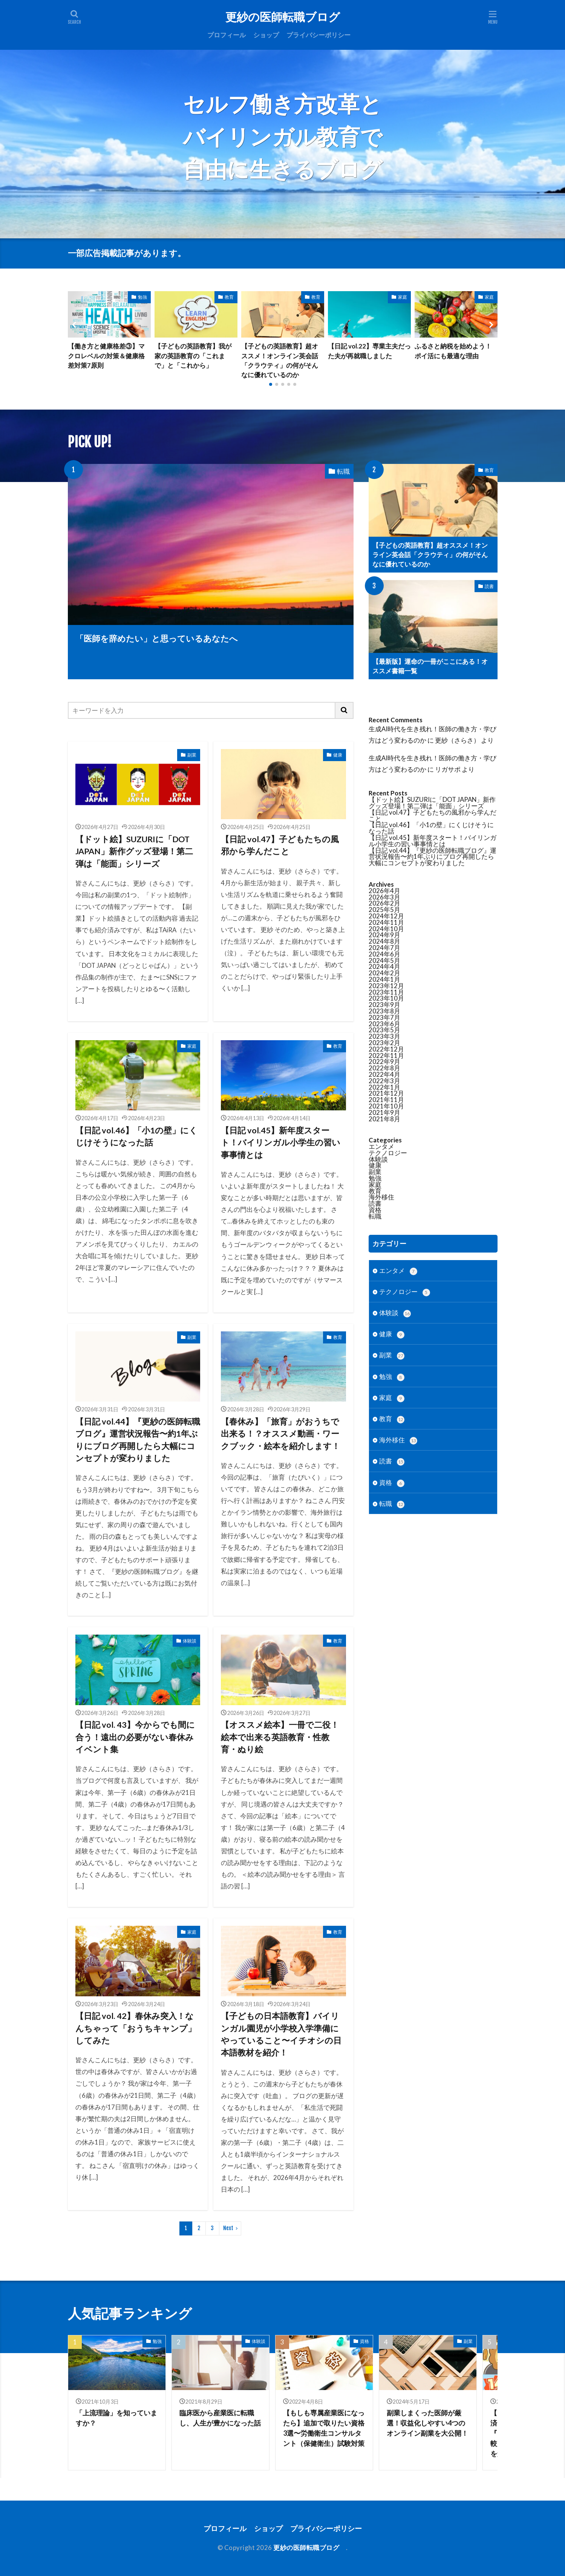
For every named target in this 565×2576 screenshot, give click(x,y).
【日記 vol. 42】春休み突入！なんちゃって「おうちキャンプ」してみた (135, 2028)
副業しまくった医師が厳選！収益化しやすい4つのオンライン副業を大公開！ (427, 2423)
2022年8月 (384, 1068)
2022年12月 (386, 1049)
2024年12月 (386, 916)
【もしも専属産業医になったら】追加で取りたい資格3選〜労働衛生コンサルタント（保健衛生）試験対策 (323, 2428)
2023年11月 (386, 992)
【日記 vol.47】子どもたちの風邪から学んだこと (280, 845)
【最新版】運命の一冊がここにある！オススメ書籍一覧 (430, 666)
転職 (343, 471)
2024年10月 (386, 929)
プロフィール (226, 35)
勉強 (142, 297)
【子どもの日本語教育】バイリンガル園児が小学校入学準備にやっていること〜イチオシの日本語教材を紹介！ (281, 2034)
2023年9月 (384, 1005)
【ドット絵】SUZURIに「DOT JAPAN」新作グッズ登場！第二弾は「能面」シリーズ (134, 851)
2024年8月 (384, 941)
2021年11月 (386, 1100)
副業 (191, 755)
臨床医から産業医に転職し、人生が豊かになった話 (220, 2418)
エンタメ (381, 1146)
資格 (375, 1210)
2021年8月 (384, 1119)
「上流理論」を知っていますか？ (116, 2418)
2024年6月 (384, 954)
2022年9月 (384, 1061)
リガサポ (448, 769)
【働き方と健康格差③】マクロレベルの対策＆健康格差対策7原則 (106, 355)
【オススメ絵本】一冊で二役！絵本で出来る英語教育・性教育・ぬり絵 (280, 1737)
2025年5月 (384, 909)
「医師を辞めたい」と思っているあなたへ (156, 638)
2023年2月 (384, 1043)
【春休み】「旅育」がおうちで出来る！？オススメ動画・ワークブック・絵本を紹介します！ (280, 1434)
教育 (229, 297)
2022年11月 (386, 1055)
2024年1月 (384, 979)
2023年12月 (386, 986)
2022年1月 (384, 1087)
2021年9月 (384, 1112)
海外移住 (381, 1197)
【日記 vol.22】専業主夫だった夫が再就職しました (369, 350)
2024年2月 (384, 973)
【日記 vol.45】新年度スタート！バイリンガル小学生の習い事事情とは (280, 1142)
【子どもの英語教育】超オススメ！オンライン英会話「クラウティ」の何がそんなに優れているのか (279, 360)
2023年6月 (384, 1024)
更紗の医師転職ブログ (285, 17)
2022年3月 (384, 1081)
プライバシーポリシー (318, 35)
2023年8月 (384, 1011)
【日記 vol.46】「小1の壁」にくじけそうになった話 (136, 1136)
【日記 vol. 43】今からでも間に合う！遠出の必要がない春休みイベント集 (135, 1737)
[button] (75, 324)
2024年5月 (384, 960)
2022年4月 (384, 1074)
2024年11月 (386, 922)
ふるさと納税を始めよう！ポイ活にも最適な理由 (453, 350)
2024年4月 (384, 966)
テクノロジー (388, 1153)
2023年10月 (386, 998)
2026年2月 (384, 903)
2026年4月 (384, 891)
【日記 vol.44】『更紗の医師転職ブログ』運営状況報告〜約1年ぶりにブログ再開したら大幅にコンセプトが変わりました (137, 1440)
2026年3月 (384, 897)
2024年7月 (384, 948)
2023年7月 (384, 1017)
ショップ (266, 35)
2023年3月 (384, 1036)
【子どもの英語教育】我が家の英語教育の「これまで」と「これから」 (193, 355)
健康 (337, 755)
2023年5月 (384, 1030)
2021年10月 (386, 1106)
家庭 (402, 297)
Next (228, 2228)
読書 (489, 586)
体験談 (189, 1641)
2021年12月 (386, 1093)
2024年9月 (384, 935)
